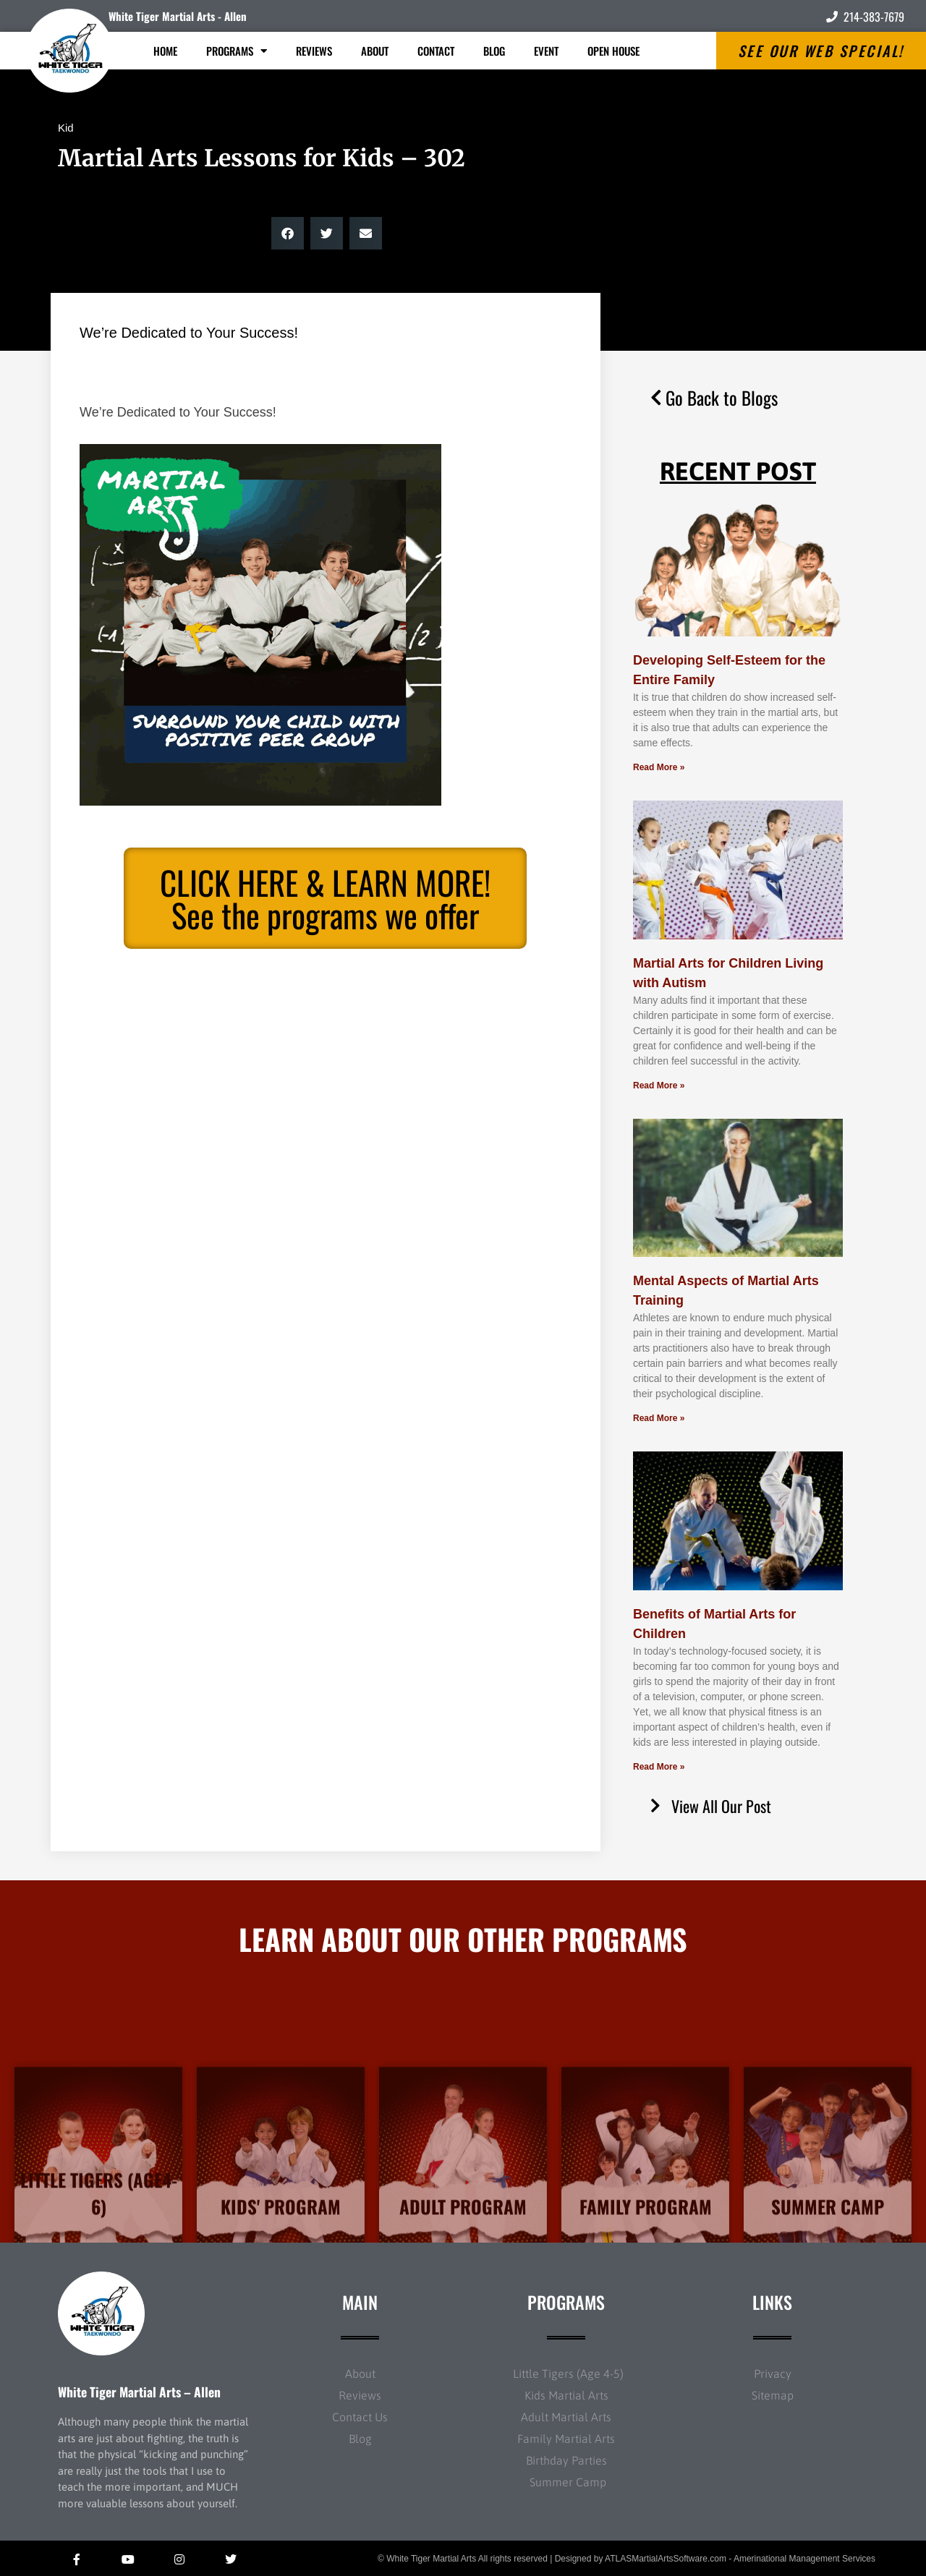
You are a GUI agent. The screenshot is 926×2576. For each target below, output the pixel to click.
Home (165, 51)
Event (546, 51)
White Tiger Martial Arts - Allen (178, 16)
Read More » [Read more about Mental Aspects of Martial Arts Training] (658, 1418)
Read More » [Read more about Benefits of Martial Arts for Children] (658, 1767)
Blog (494, 51)
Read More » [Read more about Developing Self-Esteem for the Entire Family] (658, 767)
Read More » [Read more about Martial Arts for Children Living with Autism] (658, 1085)
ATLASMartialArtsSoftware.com (665, 2559)
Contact (435, 51)
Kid (66, 127)
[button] (287, 233)
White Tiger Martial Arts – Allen (139, 2391)
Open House (613, 51)
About (374, 51)
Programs (236, 51)
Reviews (314, 51)
